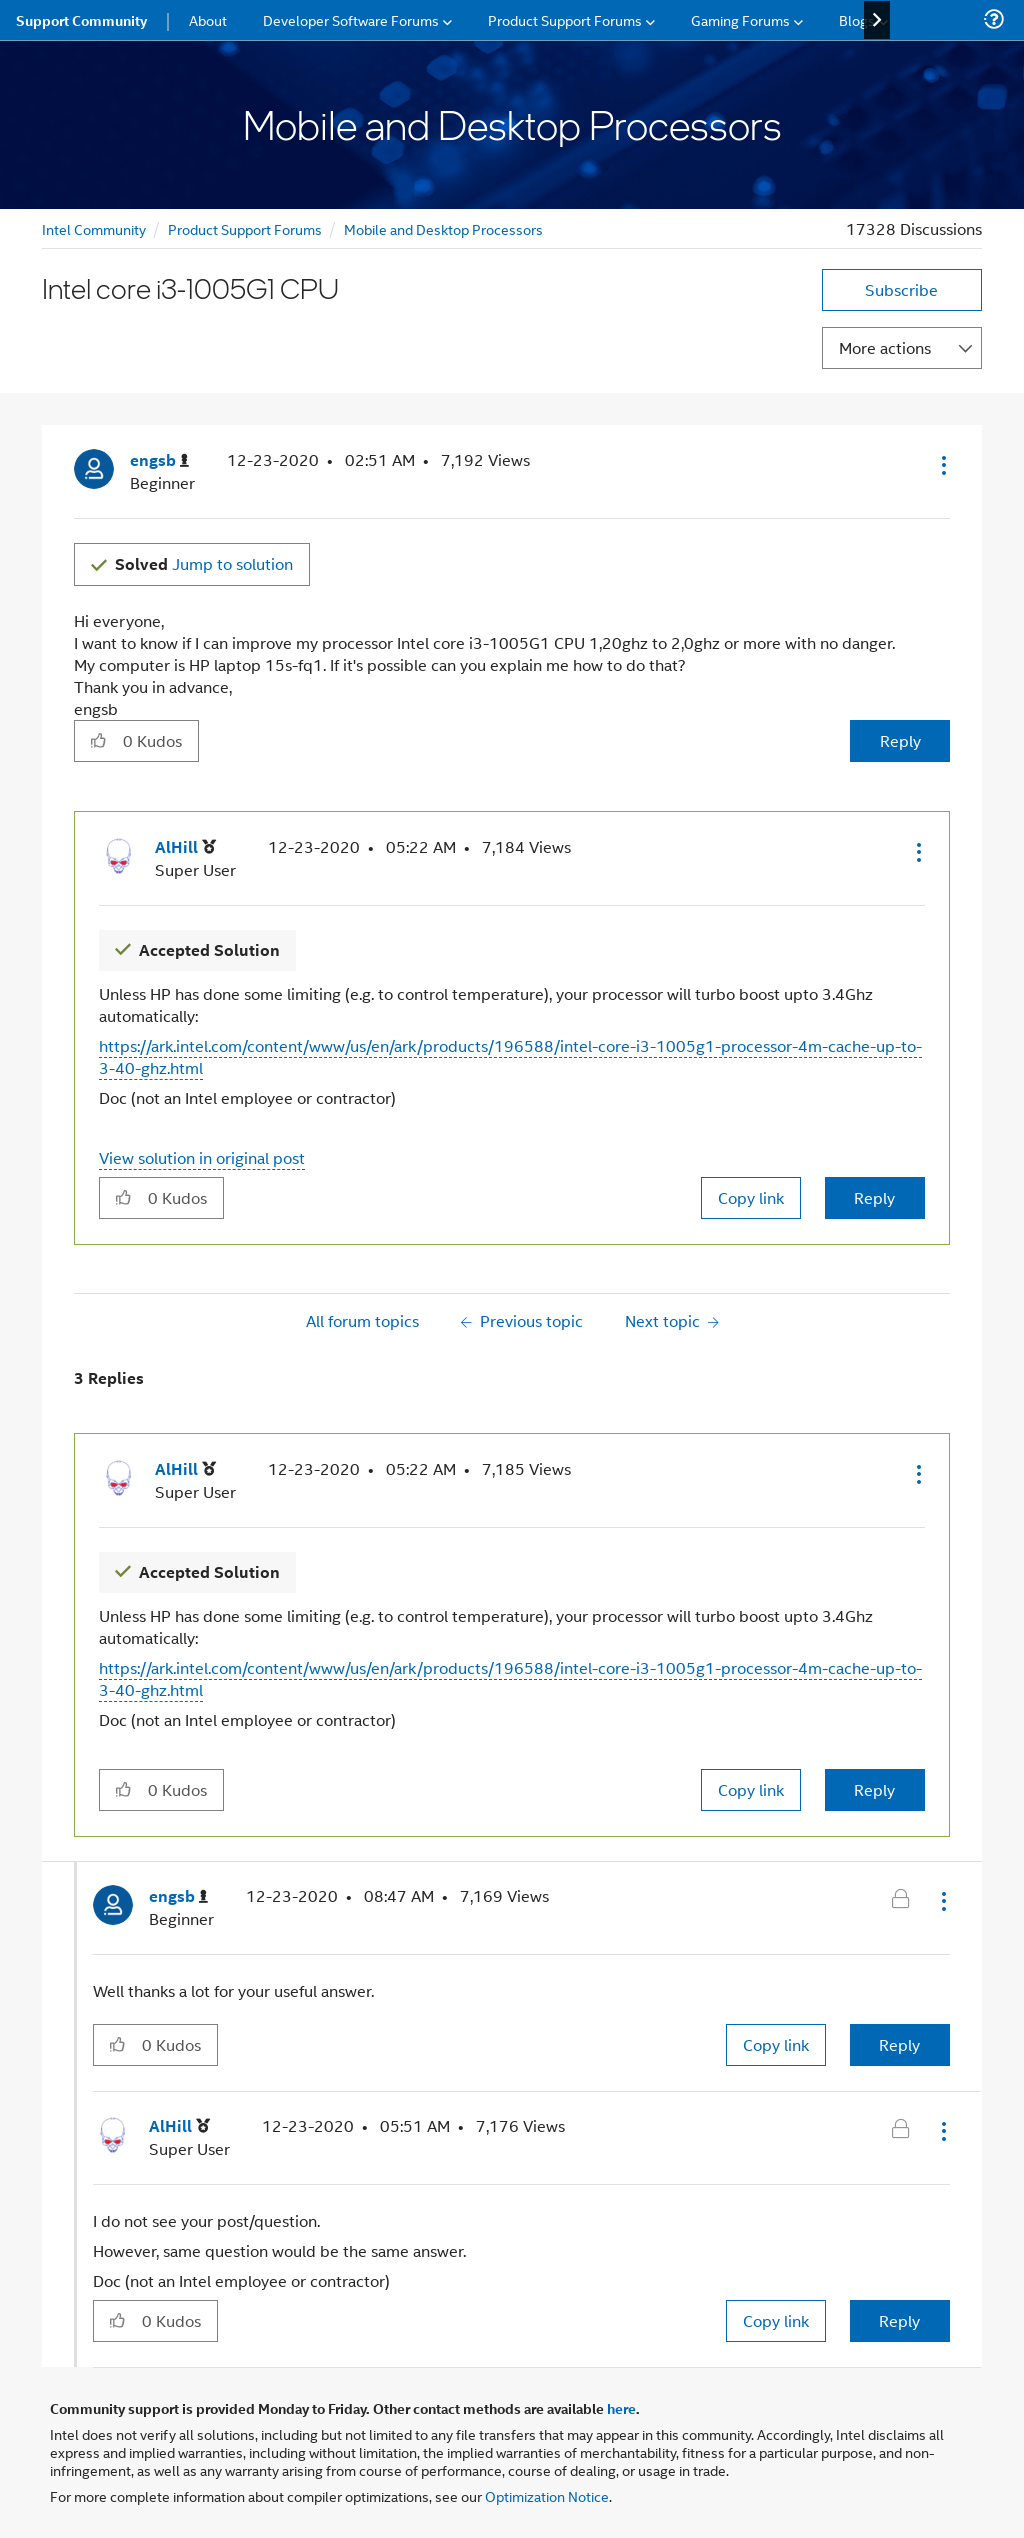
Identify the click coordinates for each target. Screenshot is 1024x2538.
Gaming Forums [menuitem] (740, 19)
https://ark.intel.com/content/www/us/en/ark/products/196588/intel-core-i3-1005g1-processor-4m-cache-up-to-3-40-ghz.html (510, 1056)
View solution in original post (202, 1157)
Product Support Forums (245, 228)
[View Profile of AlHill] (185, 847)
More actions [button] (885, 347)
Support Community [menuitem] (81, 20)
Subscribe (901, 289)
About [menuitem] (208, 19)
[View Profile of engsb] (159, 460)
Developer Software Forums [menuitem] (351, 19)
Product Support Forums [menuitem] (565, 19)
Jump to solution (204, 563)
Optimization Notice (547, 2495)
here (621, 2408)
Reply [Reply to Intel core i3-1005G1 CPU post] (900, 740)
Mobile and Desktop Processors (443, 228)
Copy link (751, 1197)
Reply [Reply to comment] (874, 1197)
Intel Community (94, 228)
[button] (942, 465)
